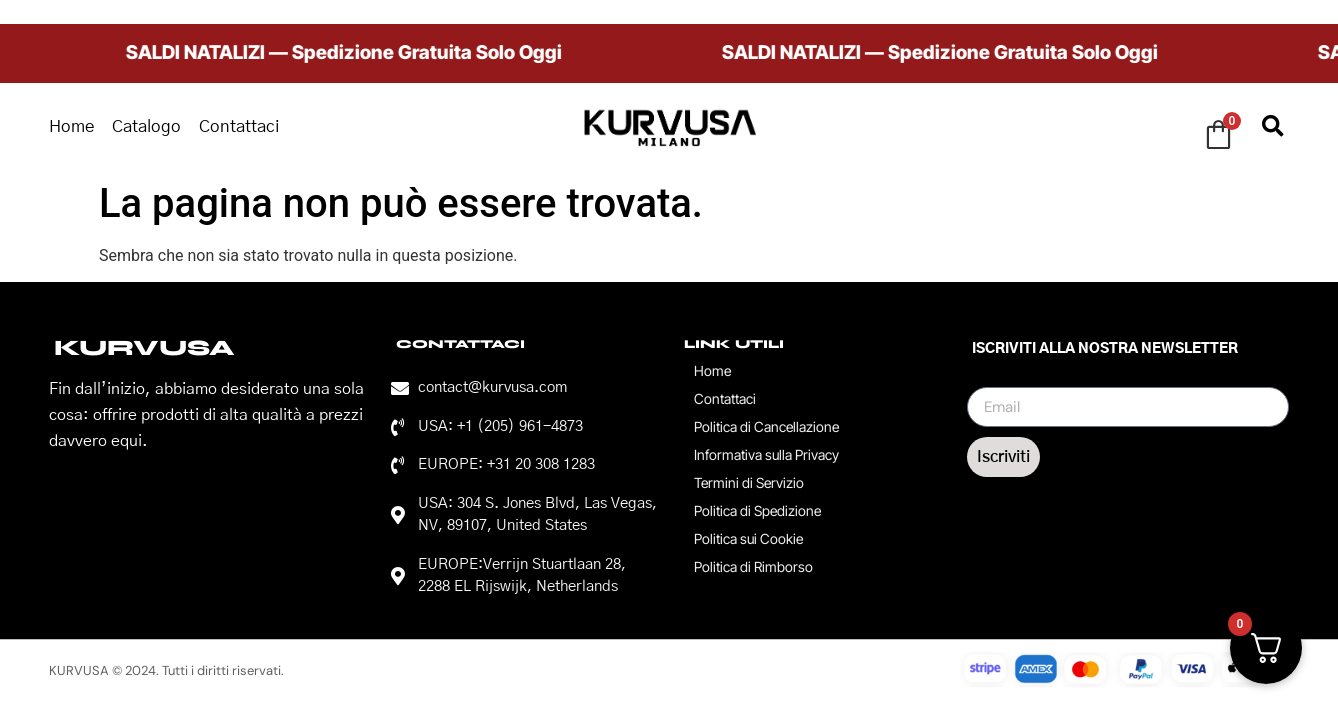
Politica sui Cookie (748, 538)
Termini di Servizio (749, 482)
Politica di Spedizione (757, 510)
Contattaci (239, 126)
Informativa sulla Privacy (766, 454)
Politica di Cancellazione (766, 426)
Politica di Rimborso (753, 566)
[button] (1272, 127)
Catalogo (146, 126)
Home (71, 126)
